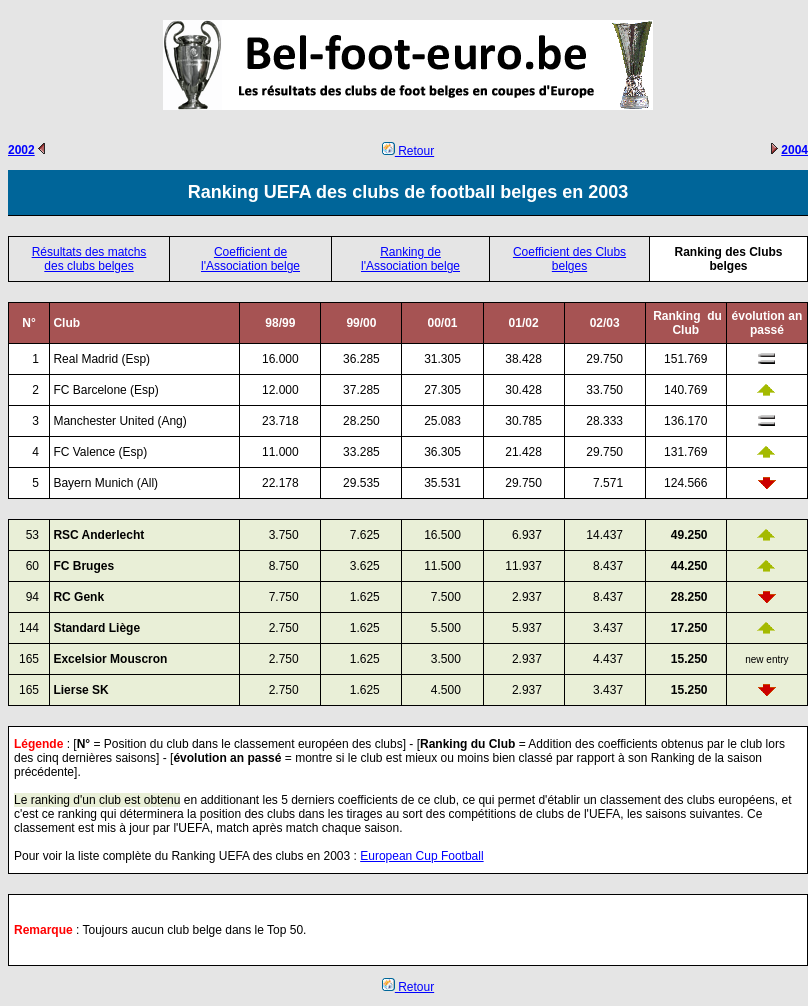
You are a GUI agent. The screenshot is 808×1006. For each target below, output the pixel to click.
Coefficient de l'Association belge (250, 259)
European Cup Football (421, 856)
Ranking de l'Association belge (410, 259)
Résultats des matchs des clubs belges (89, 259)
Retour (408, 151)
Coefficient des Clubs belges (569, 259)
